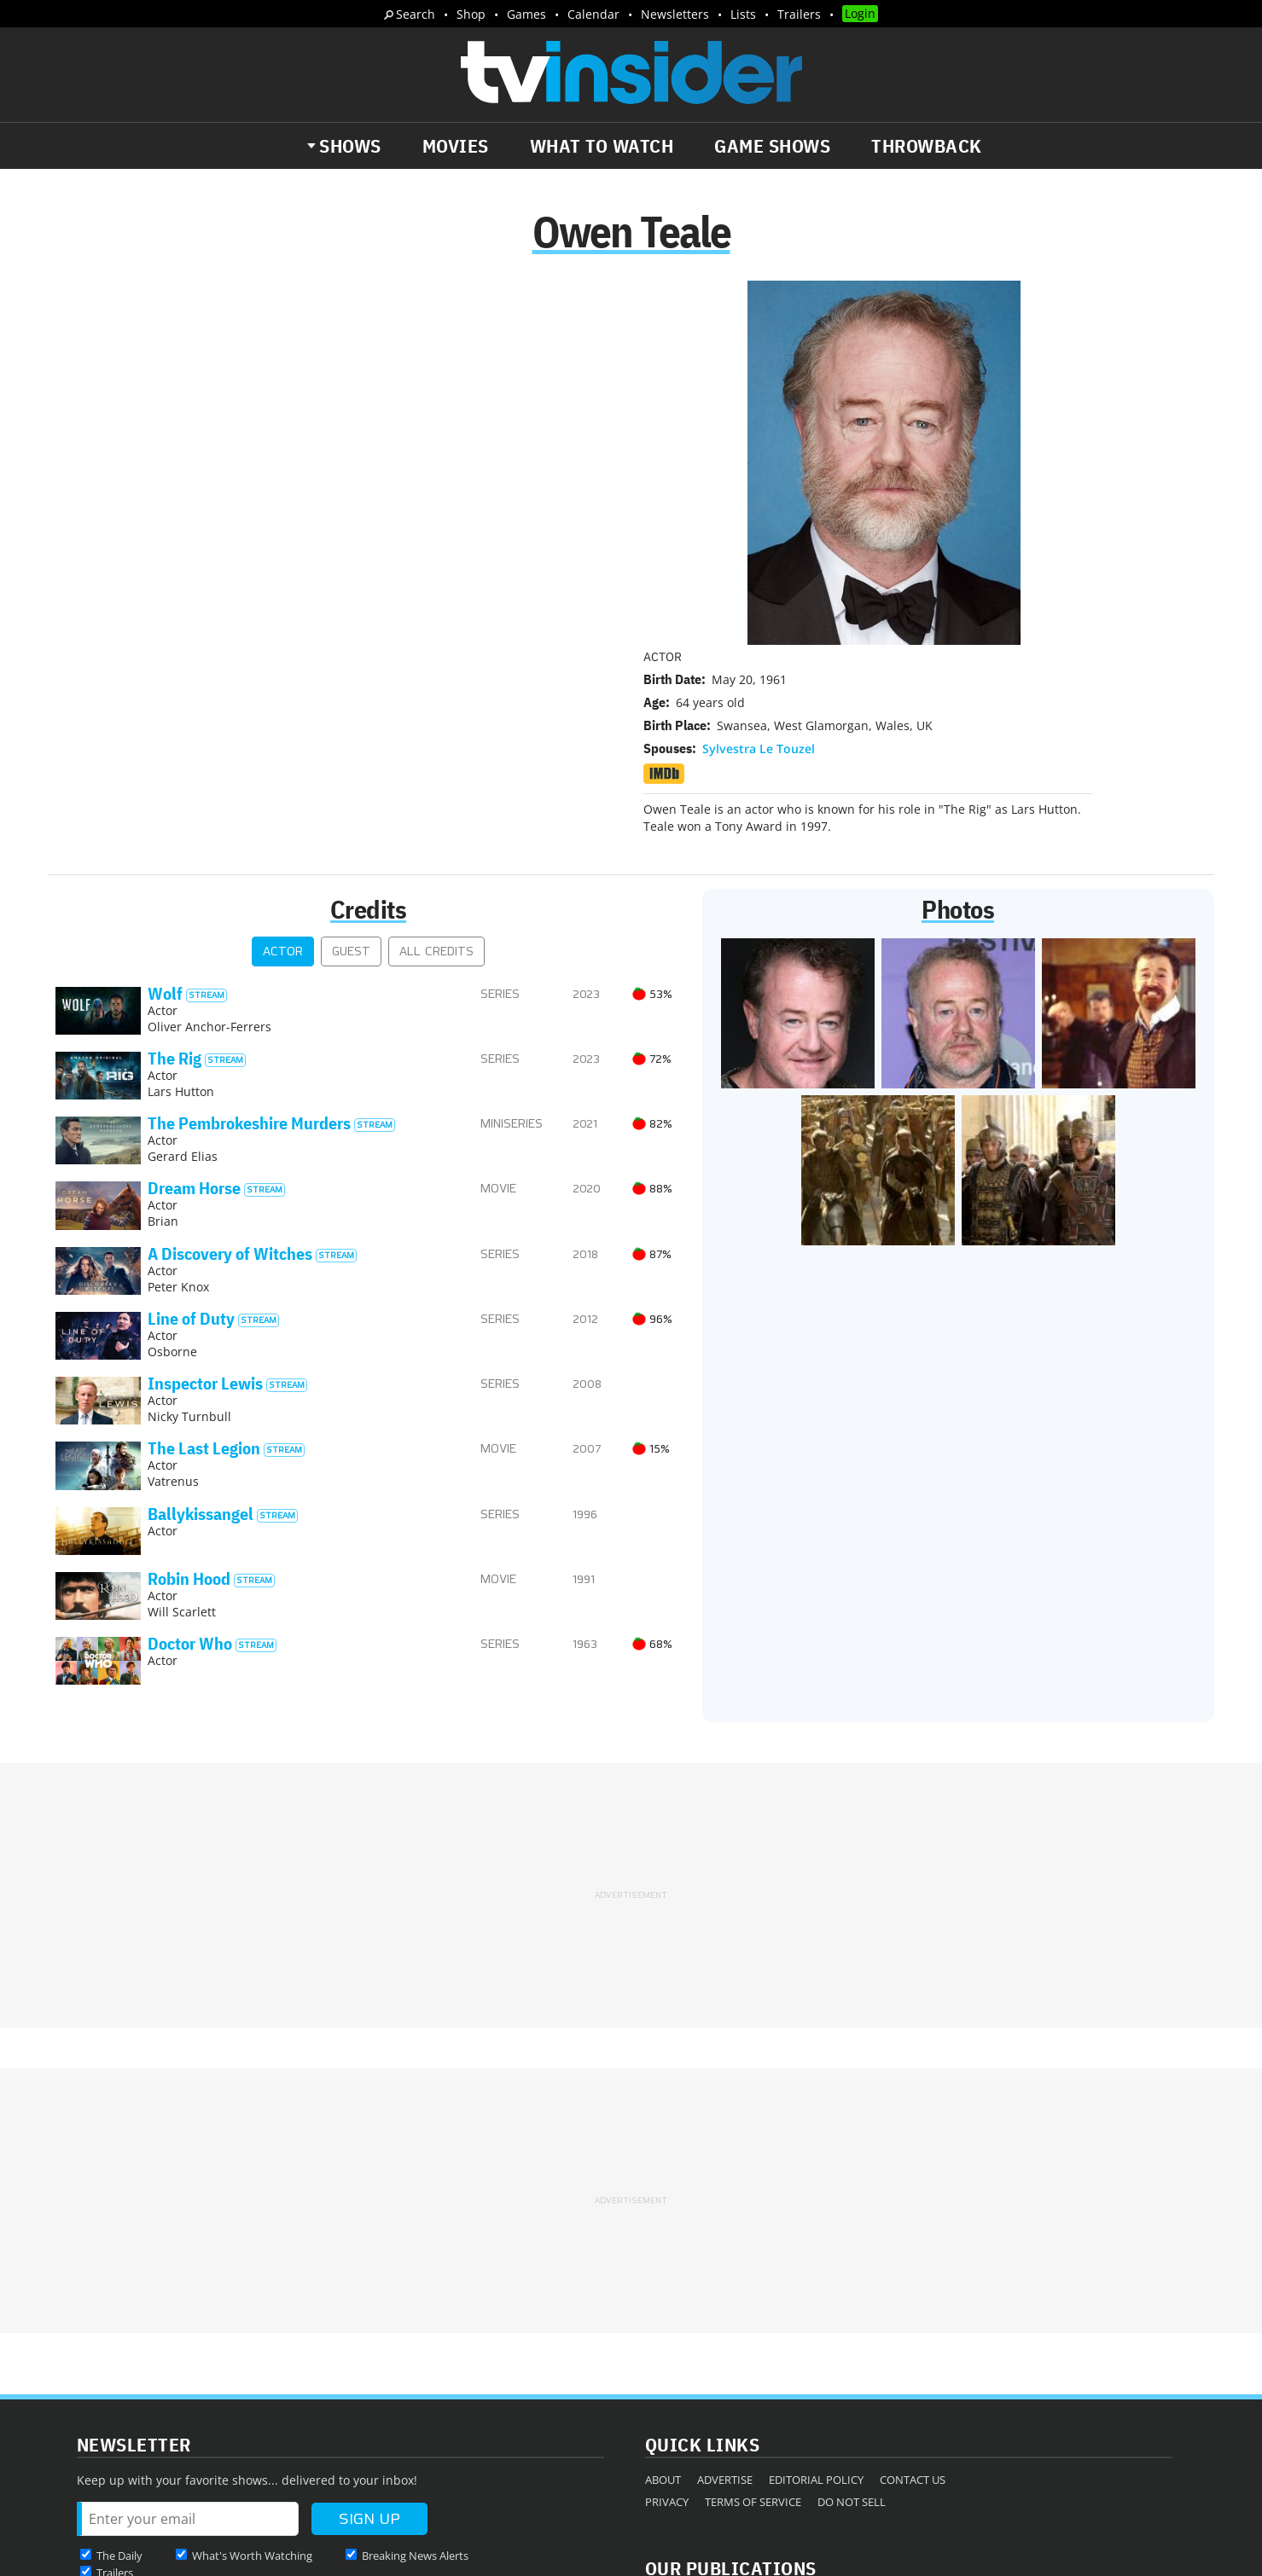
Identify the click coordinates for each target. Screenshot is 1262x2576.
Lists (743, 14)
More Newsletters (135, 2411)
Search (415, 14)
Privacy (667, 2308)
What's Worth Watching (252, 2362)
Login (860, 13)
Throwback (926, 146)
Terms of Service (753, 2308)
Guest (351, 758)
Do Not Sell (851, 2308)
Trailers (799, 14)
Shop (471, 14)
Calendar (593, 14)
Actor (283, 758)
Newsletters (675, 14)
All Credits (436, 758)
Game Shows (772, 146)
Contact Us (912, 2286)
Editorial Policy (816, 2286)
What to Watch (602, 146)
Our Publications (731, 2374)
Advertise (725, 2286)
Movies (455, 146)
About (663, 2286)
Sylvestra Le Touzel (758, 398)
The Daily (119, 2362)
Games (526, 14)
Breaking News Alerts (415, 2362)
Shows (350, 146)
